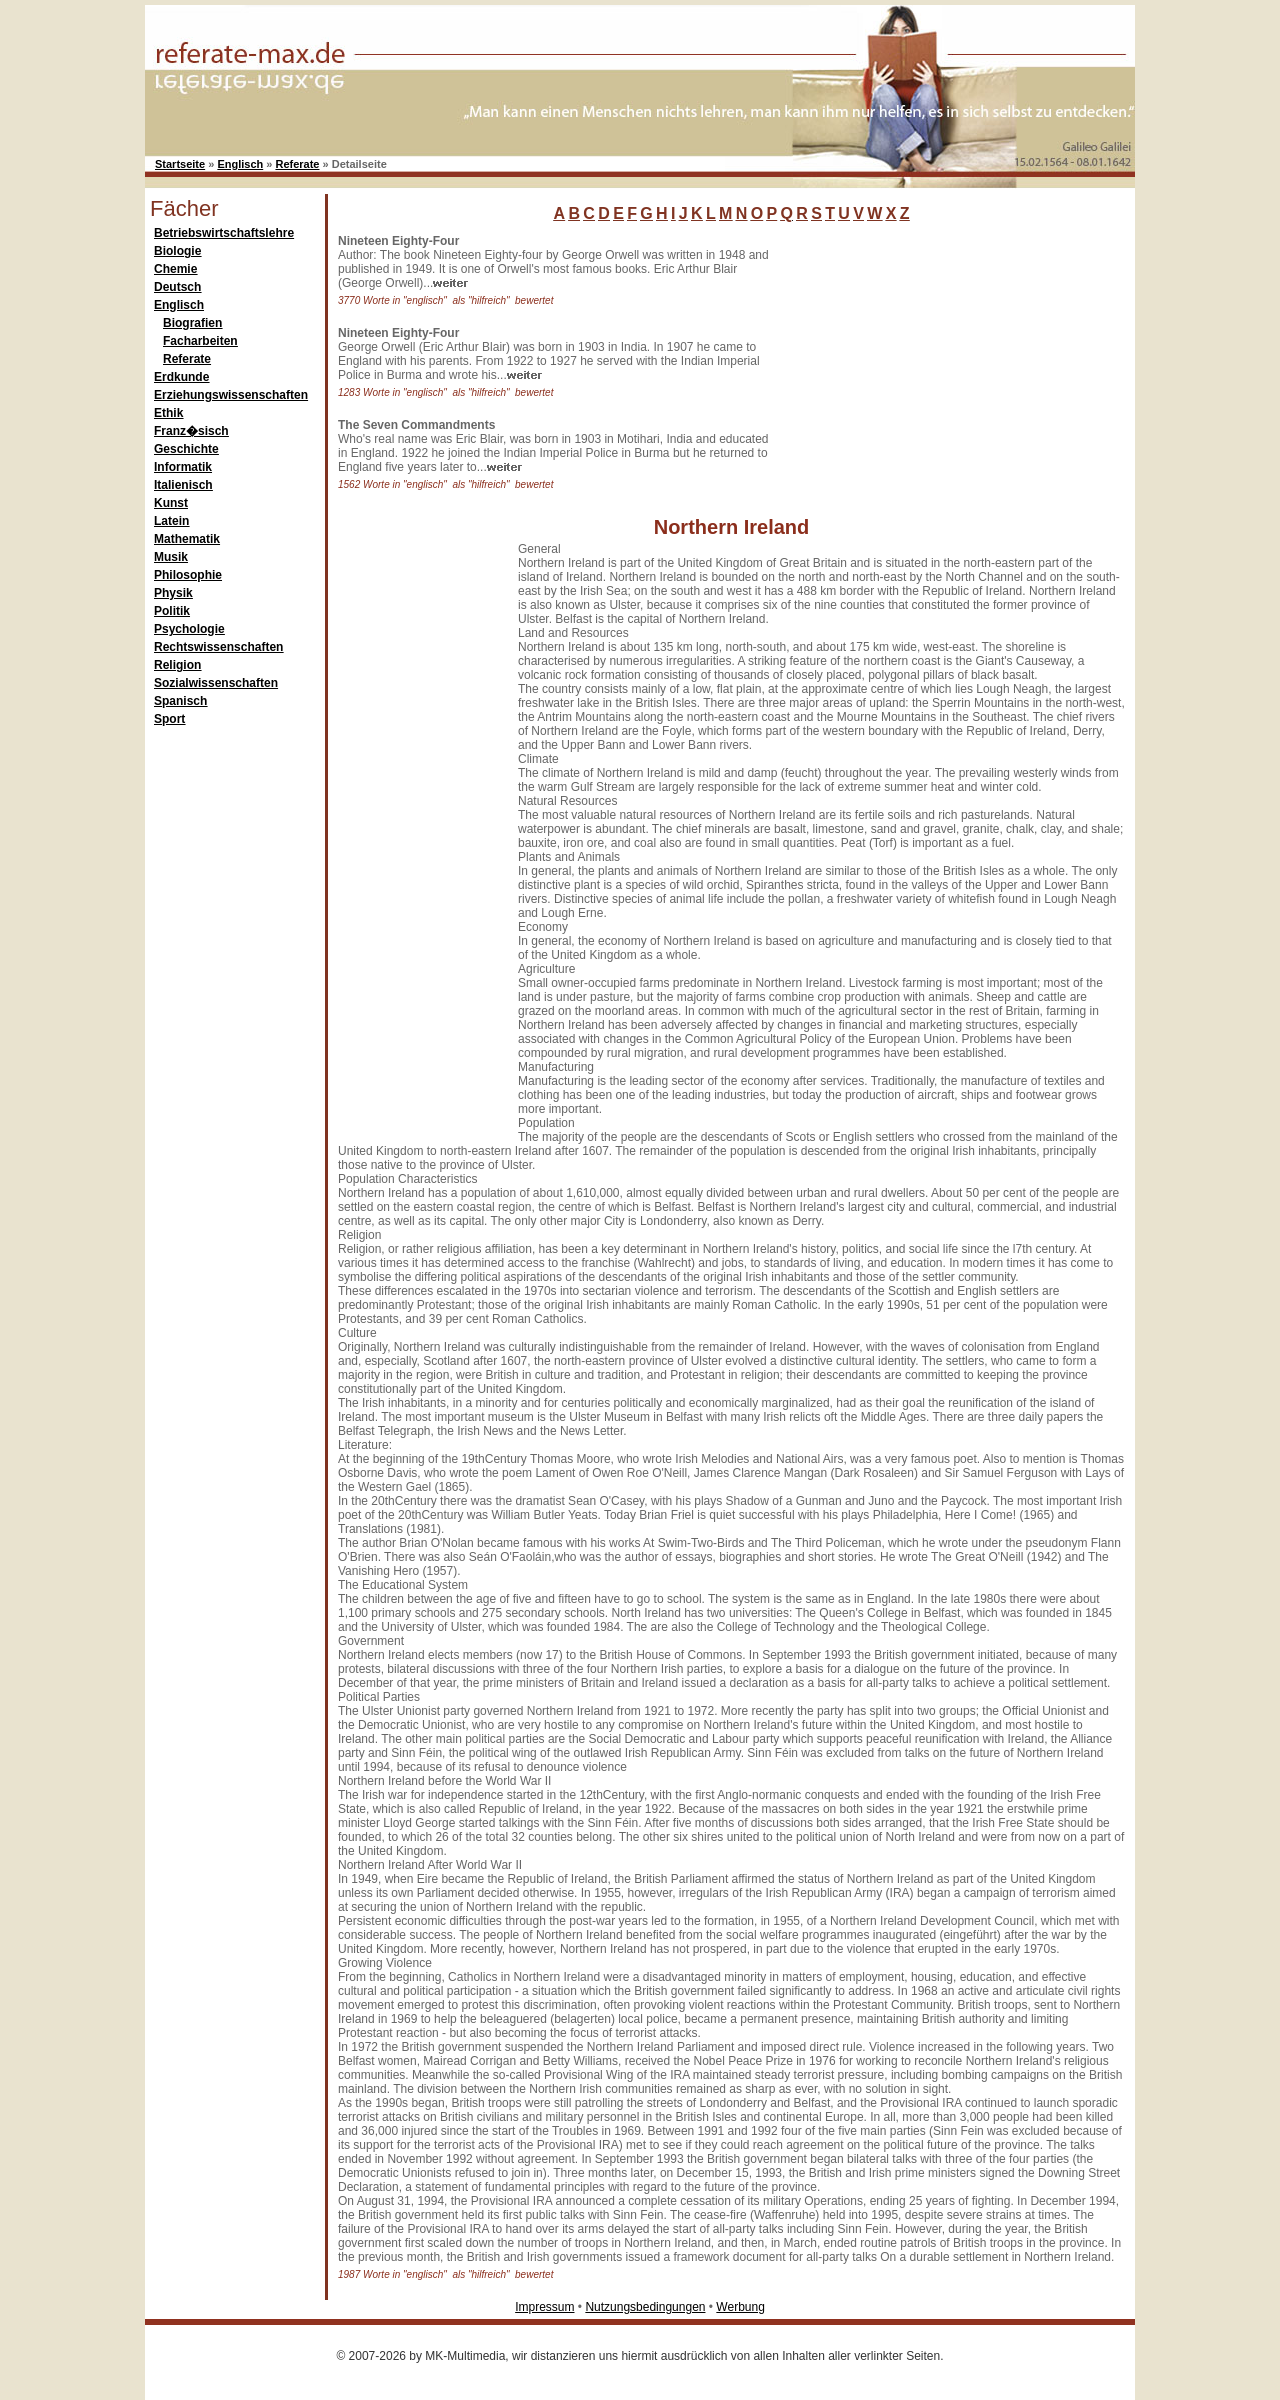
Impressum (544, 2307)
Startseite (180, 164)
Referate (297, 164)
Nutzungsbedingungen (645, 2307)
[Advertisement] (925, 359)
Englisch (240, 164)
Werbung (740, 2307)
